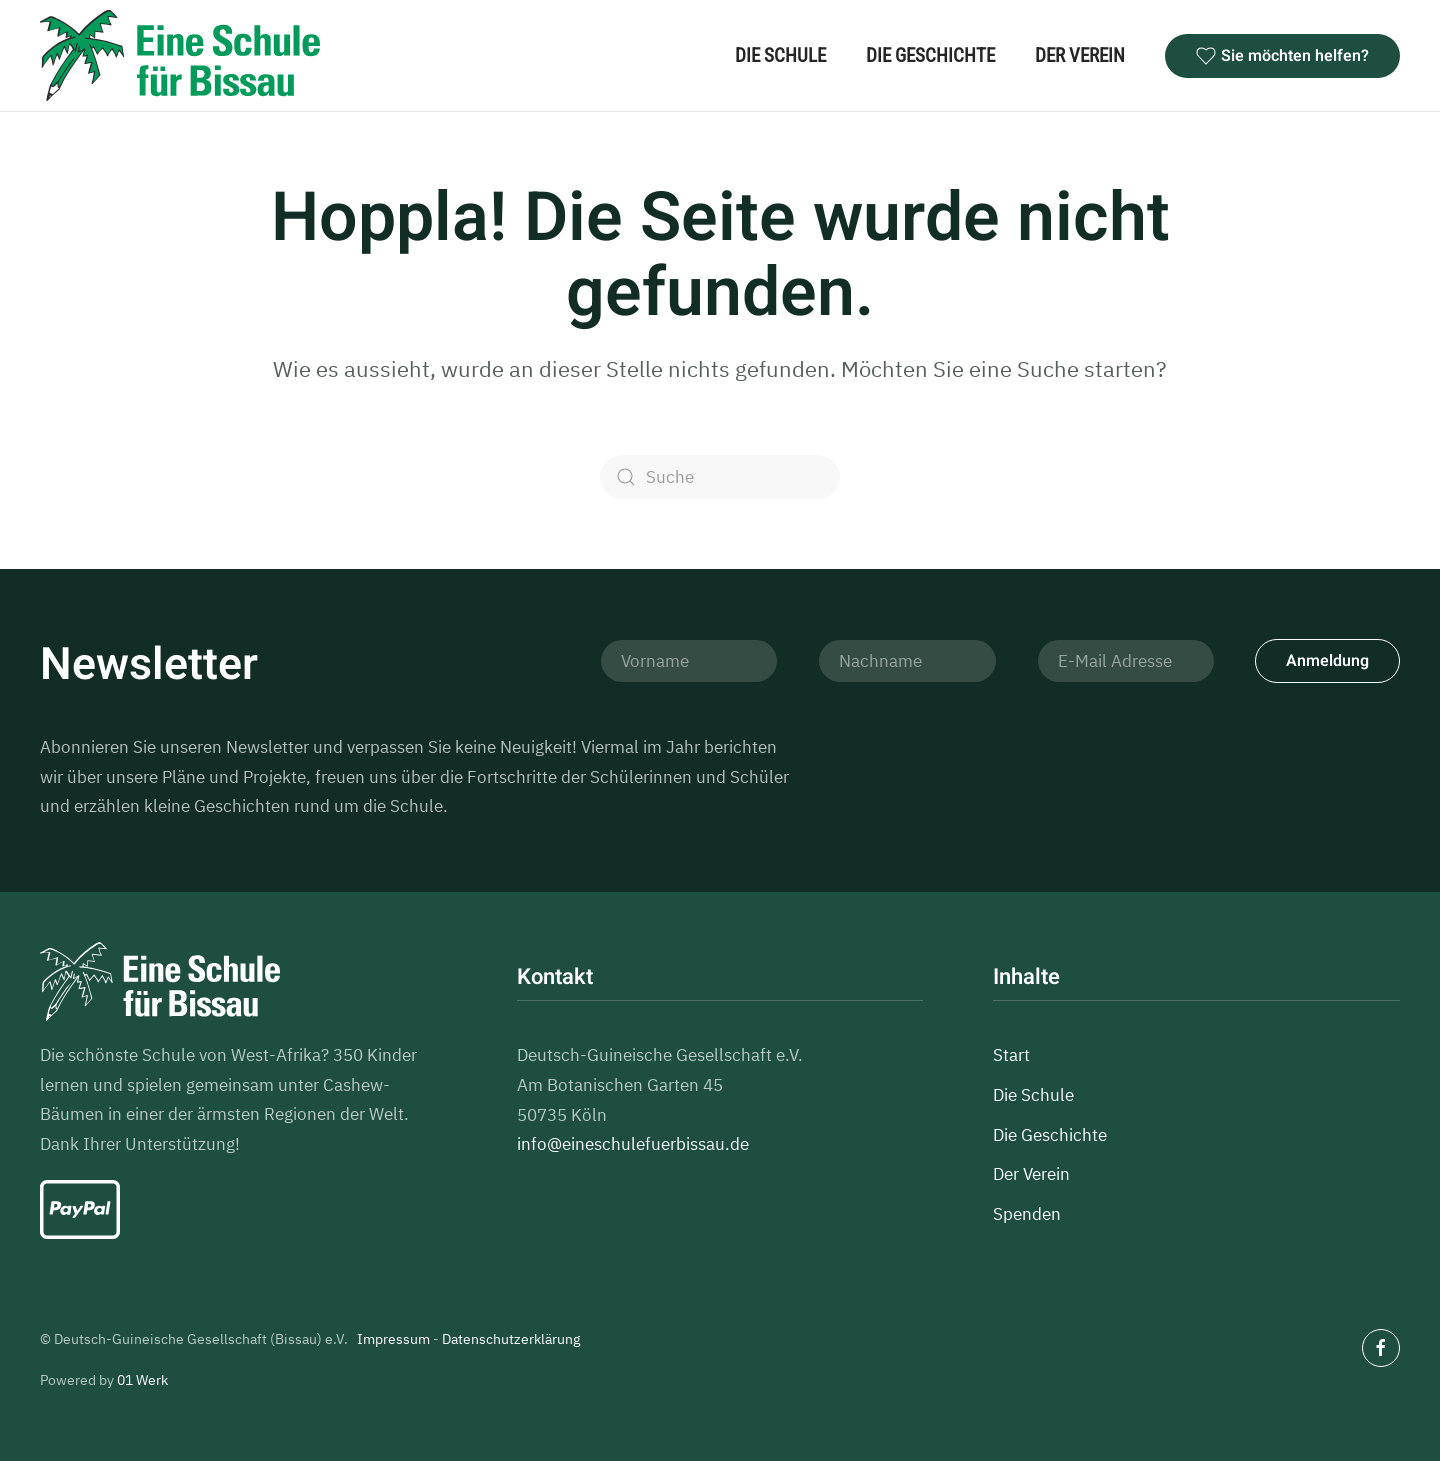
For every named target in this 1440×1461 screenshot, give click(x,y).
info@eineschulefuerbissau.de (633, 1144)
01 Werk (142, 1380)
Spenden (1027, 1214)
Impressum (393, 1339)
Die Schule (780, 55)
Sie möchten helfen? (1282, 56)
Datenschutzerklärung (511, 1339)
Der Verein (1080, 55)
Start (1011, 1055)
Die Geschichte (930, 55)
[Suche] (720, 477)
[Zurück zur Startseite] (180, 55)
